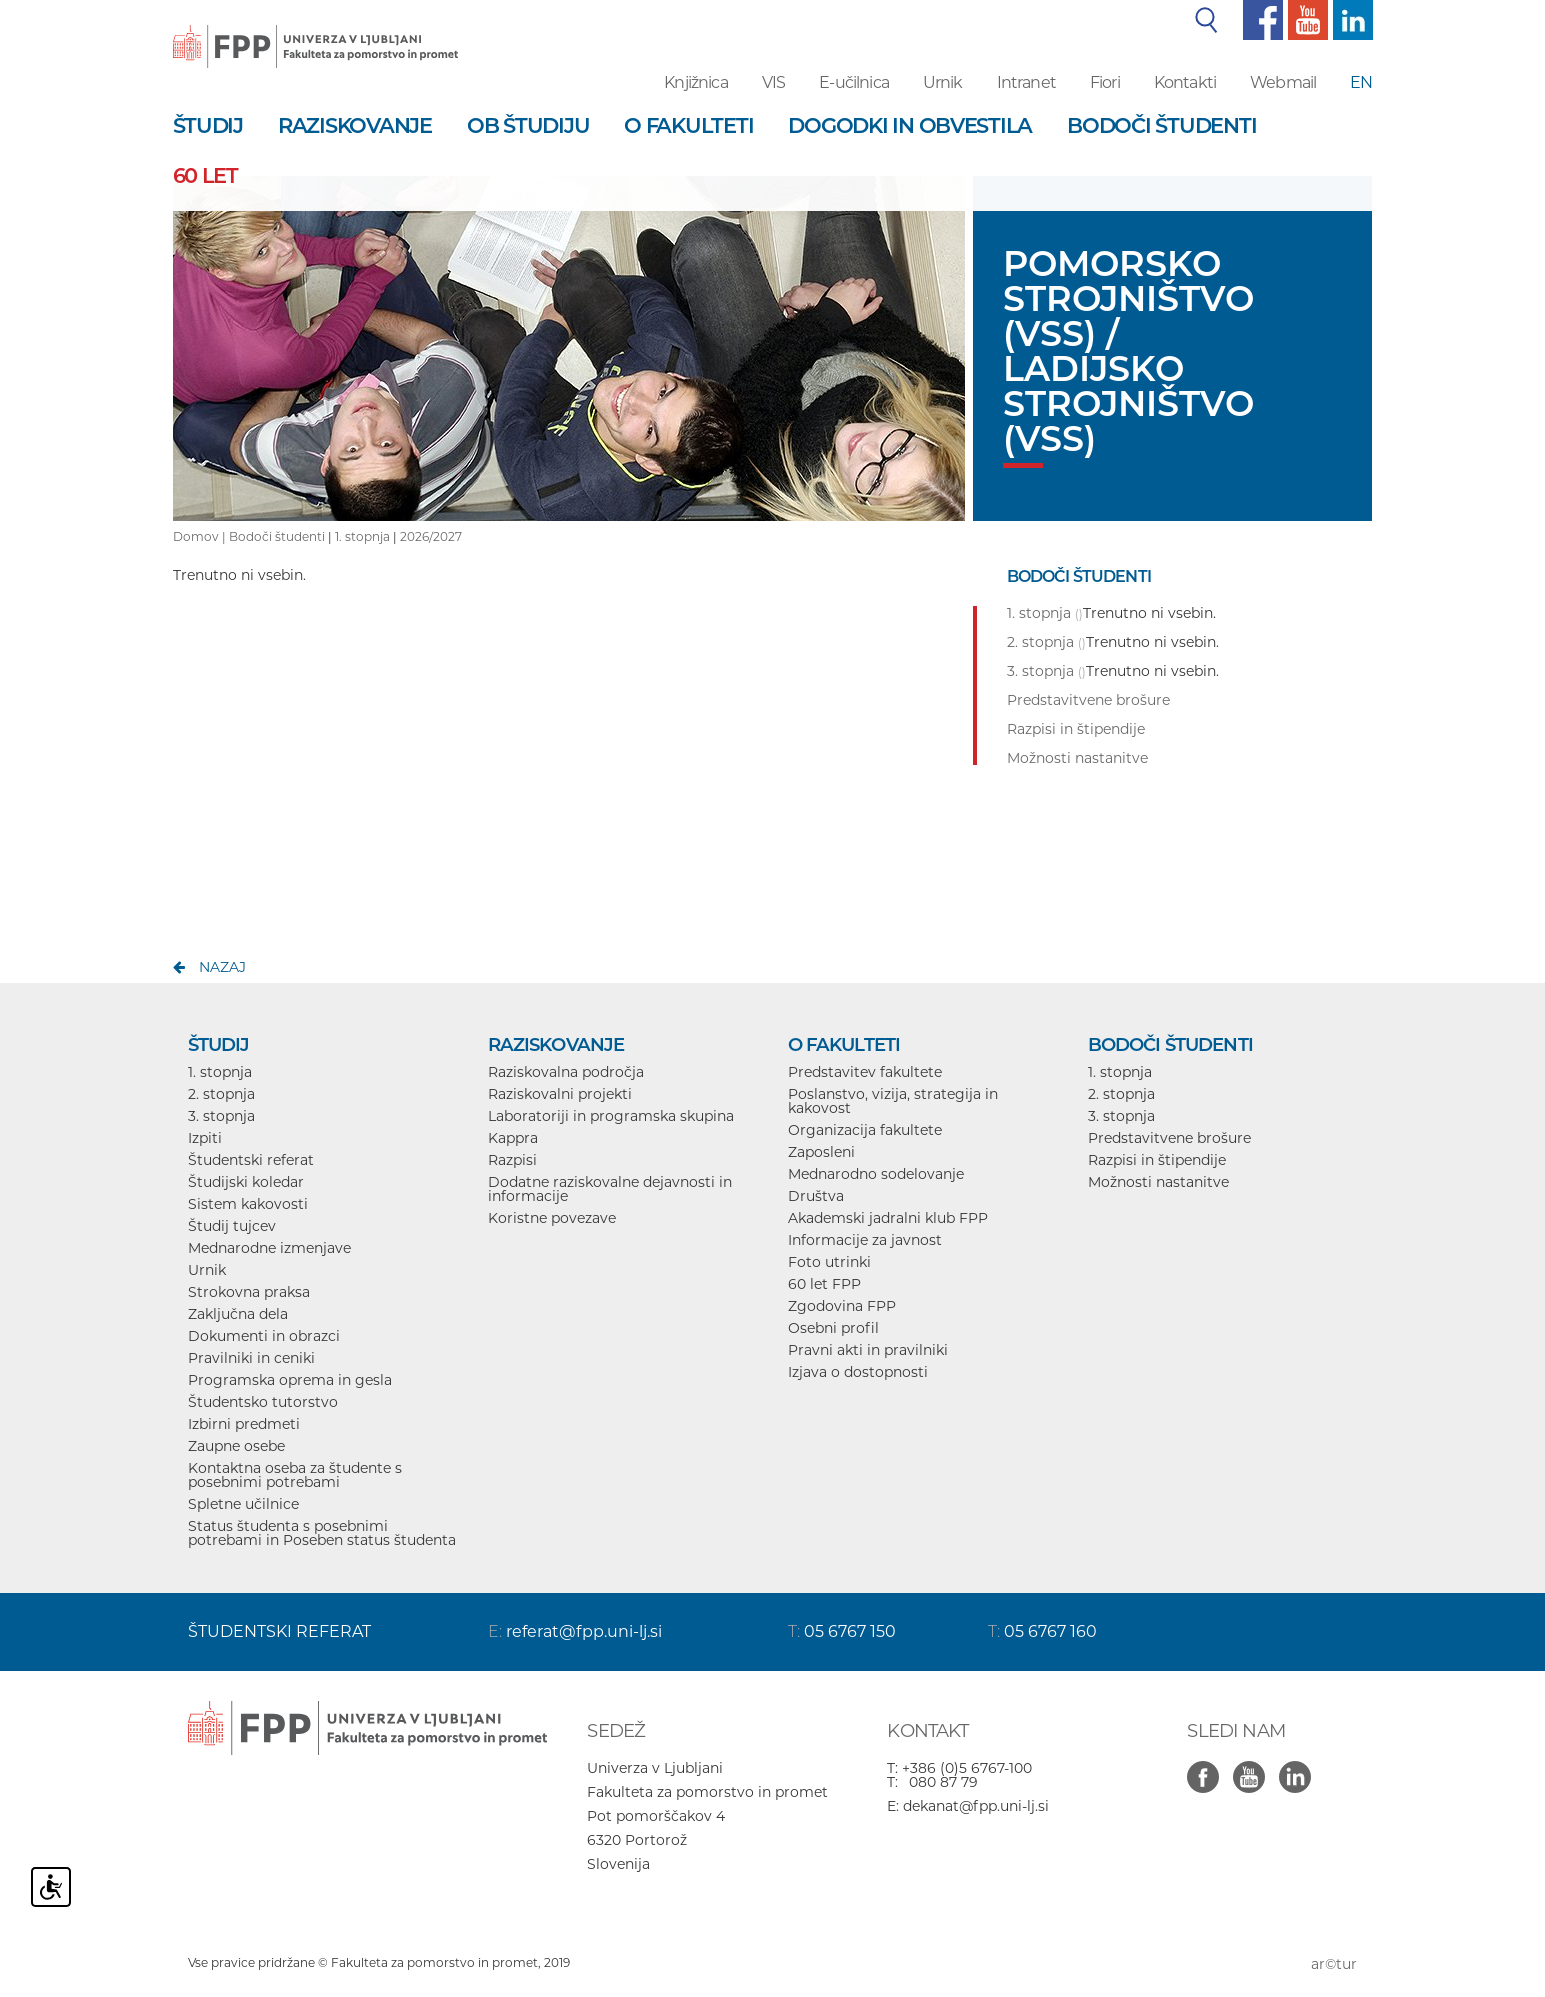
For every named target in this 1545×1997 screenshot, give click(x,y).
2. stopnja (221, 1094)
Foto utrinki (829, 1262)
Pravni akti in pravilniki (868, 1350)
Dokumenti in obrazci (264, 1336)
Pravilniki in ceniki (251, 1358)
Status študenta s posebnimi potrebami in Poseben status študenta (322, 1533)
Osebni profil (833, 1328)
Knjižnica (695, 82)
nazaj (222, 967)
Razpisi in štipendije (1157, 1160)
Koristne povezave (552, 1218)
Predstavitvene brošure (1169, 1138)
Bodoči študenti (277, 536)
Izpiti (205, 1138)
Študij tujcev (232, 1226)
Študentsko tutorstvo (263, 1402)
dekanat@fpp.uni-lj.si (976, 1806)
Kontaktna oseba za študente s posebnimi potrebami (295, 1475)
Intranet (1026, 82)
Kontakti (1185, 82)
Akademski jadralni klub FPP (888, 1218)
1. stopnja (362, 536)
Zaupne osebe (236, 1446)
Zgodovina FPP (842, 1306)
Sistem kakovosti (248, 1204)
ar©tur (1334, 1964)
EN (1361, 82)
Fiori (1105, 82)
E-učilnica (854, 82)
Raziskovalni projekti (560, 1094)
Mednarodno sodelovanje (876, 1174)
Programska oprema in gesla (290, 1380)
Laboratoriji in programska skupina (611, 1116)
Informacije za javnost (865, 1240)
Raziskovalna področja (566, 1072)
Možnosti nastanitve (1158, 1182)
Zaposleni (821, 1152)
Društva (816, 1196)
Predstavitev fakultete (865, 1072)
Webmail (1283, 82)
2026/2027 (431, 536)
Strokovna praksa (249, 1292)
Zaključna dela (238, 1314)
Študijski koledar (246, 1182)
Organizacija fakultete (865, 1130)
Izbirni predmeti (244, 1424)
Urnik (943, 82)
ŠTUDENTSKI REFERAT (279, 1631)
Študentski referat (251, 1160)
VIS (773, 82)
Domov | (201, 536)
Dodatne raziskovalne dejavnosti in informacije (610, 1189)
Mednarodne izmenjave (269, 1248)
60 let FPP (824, 1284)
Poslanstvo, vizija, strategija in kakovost (893, 1101)
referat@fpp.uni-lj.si (584, 1631)
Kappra (513, 1138)
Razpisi (512, 1160)
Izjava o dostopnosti (858, 1372)
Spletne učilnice (243, 1504)
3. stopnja (221, 1116)
